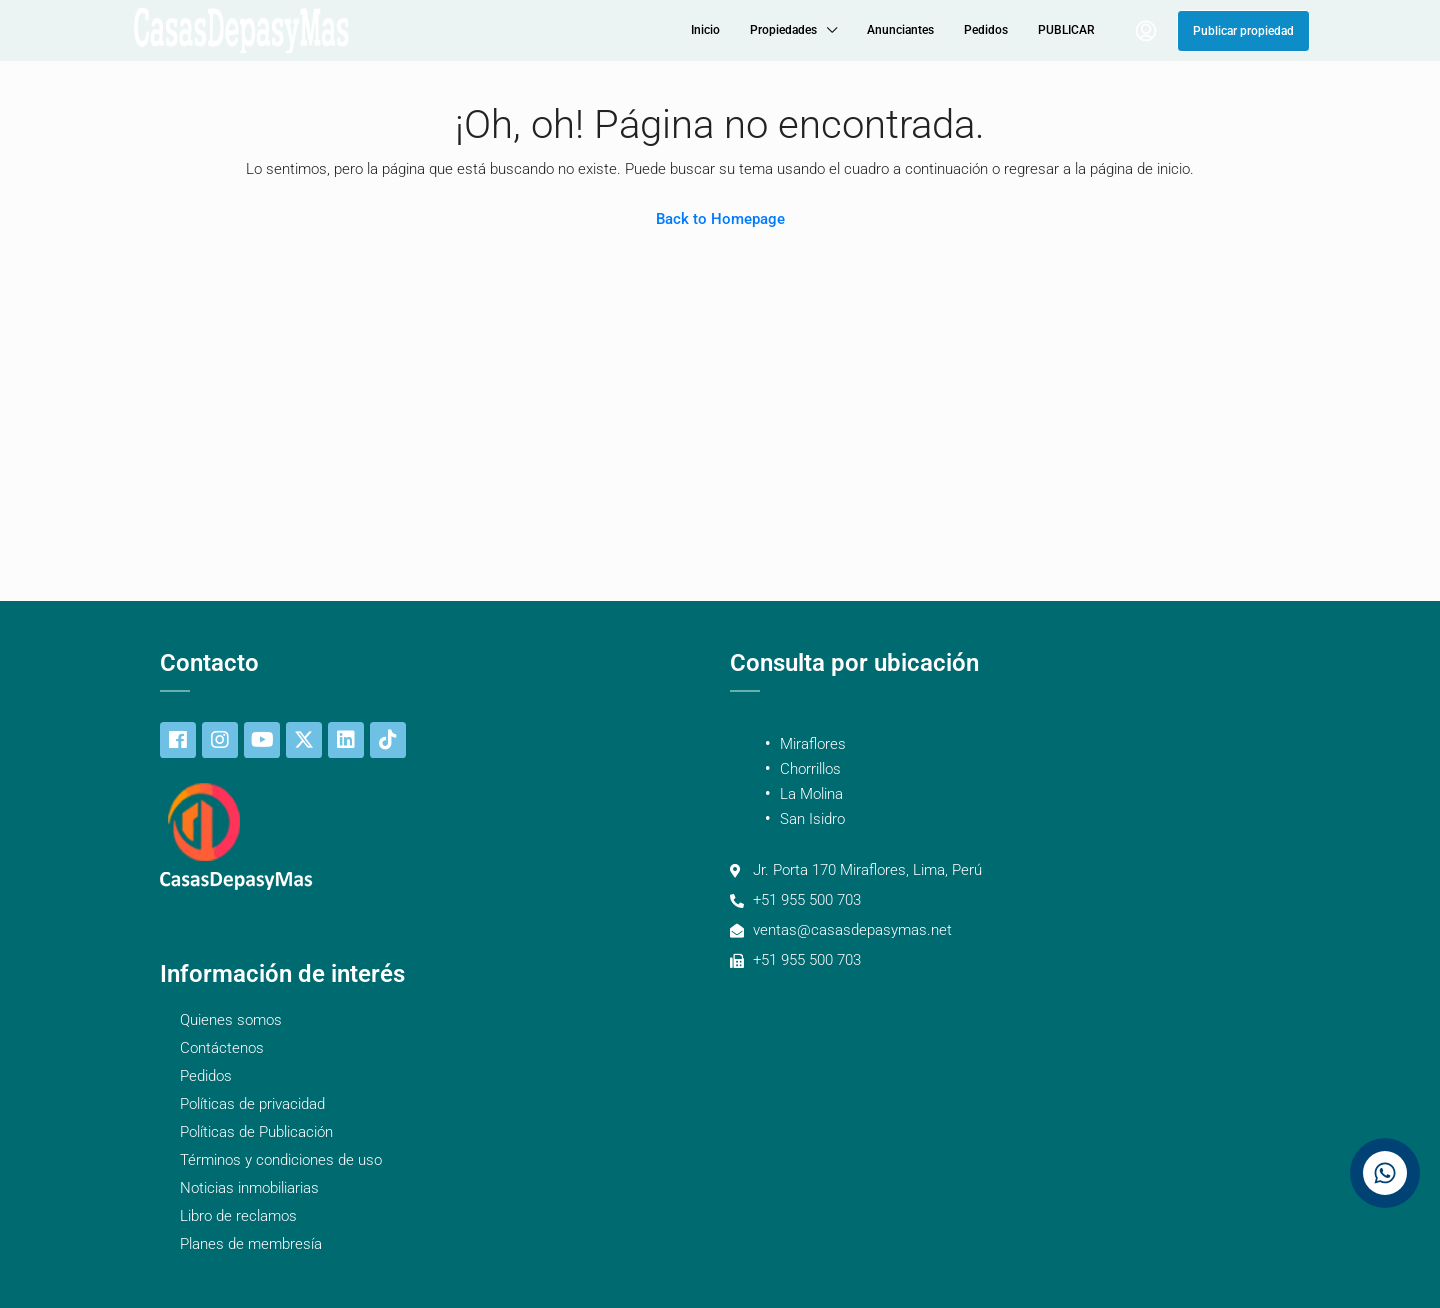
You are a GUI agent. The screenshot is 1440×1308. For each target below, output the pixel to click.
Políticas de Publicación (256, 1132)
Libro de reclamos (238, 1216)
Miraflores (813, 744)
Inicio (705, 30)
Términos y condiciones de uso (281, 1160)
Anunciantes (900, 30)
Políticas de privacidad (252, 1104)
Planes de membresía (251, 1244)
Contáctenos (222, 1048)
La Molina (811, 794)
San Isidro (812, 819)
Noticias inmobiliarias (249, 1188)
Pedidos (986, 30)
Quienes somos (231, 1020)
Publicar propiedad (1243, 31)
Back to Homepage (720, 219)
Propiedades (783, 30)
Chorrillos (810, 769)
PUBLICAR (1066, 30)
